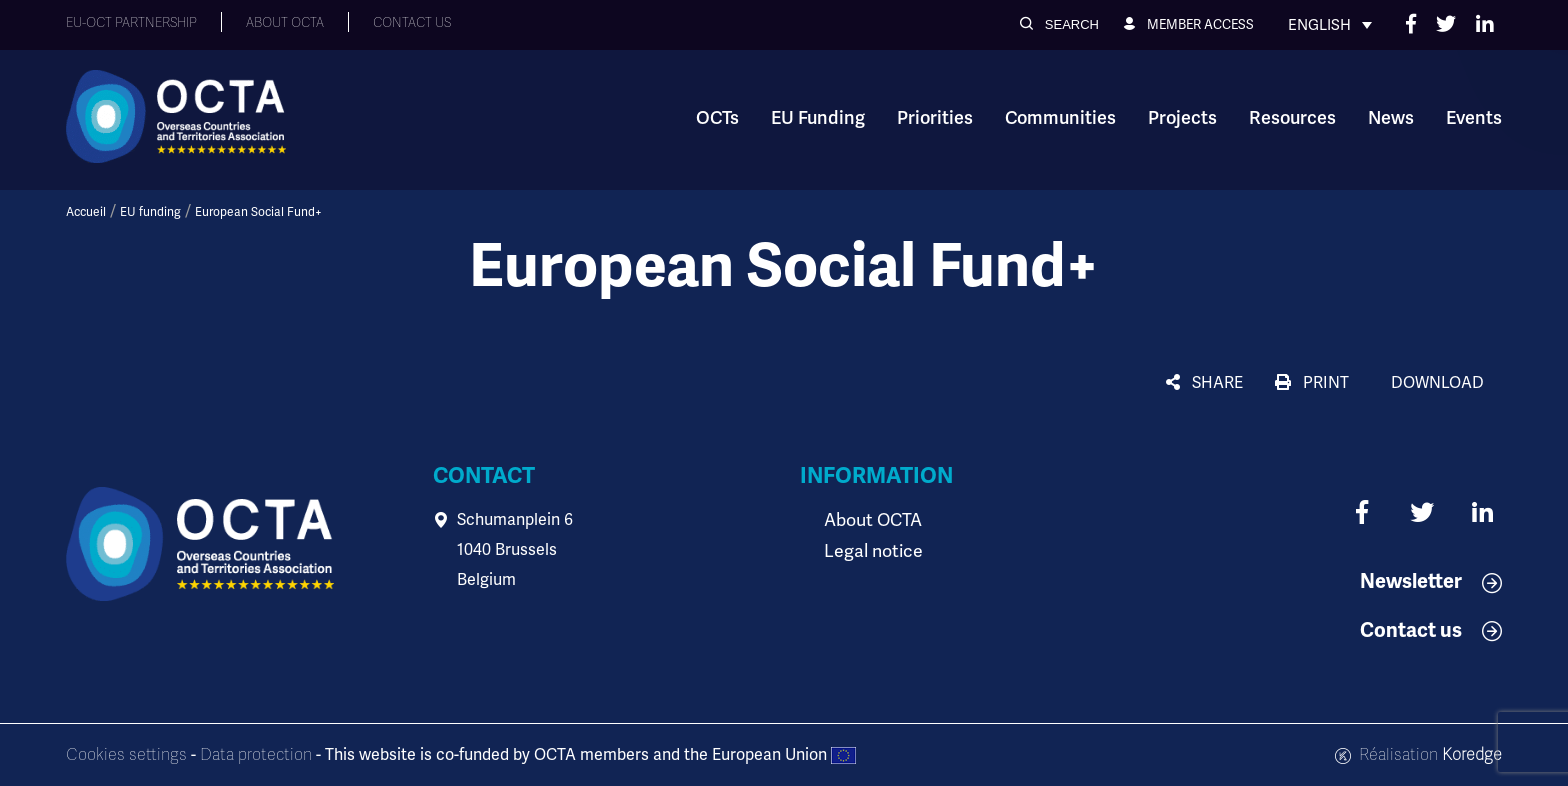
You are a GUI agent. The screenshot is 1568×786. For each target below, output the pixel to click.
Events (1474, 118)
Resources (1292, 118)
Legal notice (869, 550)
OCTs (717, 118)
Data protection (256, 755)
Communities (1060, 118)
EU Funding (818, 118)
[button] (1059, 24)
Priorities (935, 118)
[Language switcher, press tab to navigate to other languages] (1330, 25)
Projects (1182, 118)
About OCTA (869, 520)
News (1391, 118)
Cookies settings (126, 755)
